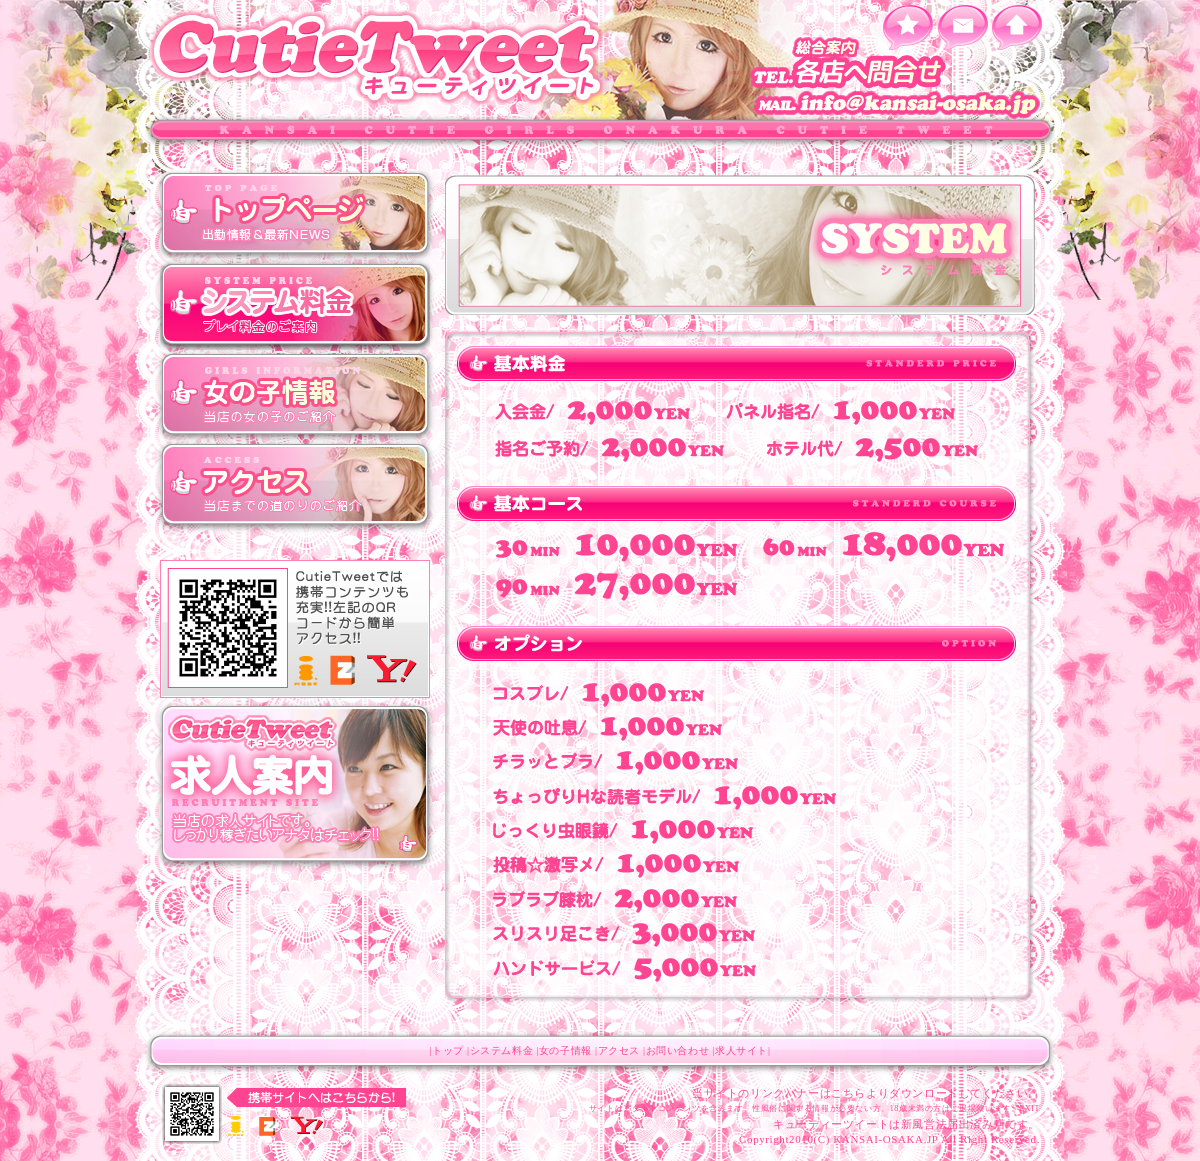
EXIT (1029, 1108)
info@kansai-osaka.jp (900, 105)
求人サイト (741, 1050)
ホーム (1017, 27)
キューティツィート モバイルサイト (295, 630)
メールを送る (962, 27)
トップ (295, 215)
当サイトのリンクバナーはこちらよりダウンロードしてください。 (866, 1093)
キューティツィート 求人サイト (295, 785)
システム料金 (295, 305)
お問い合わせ (678, 1050)
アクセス (295, 485)
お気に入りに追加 (907, 27)
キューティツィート (380, 57)
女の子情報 (295, 395)
